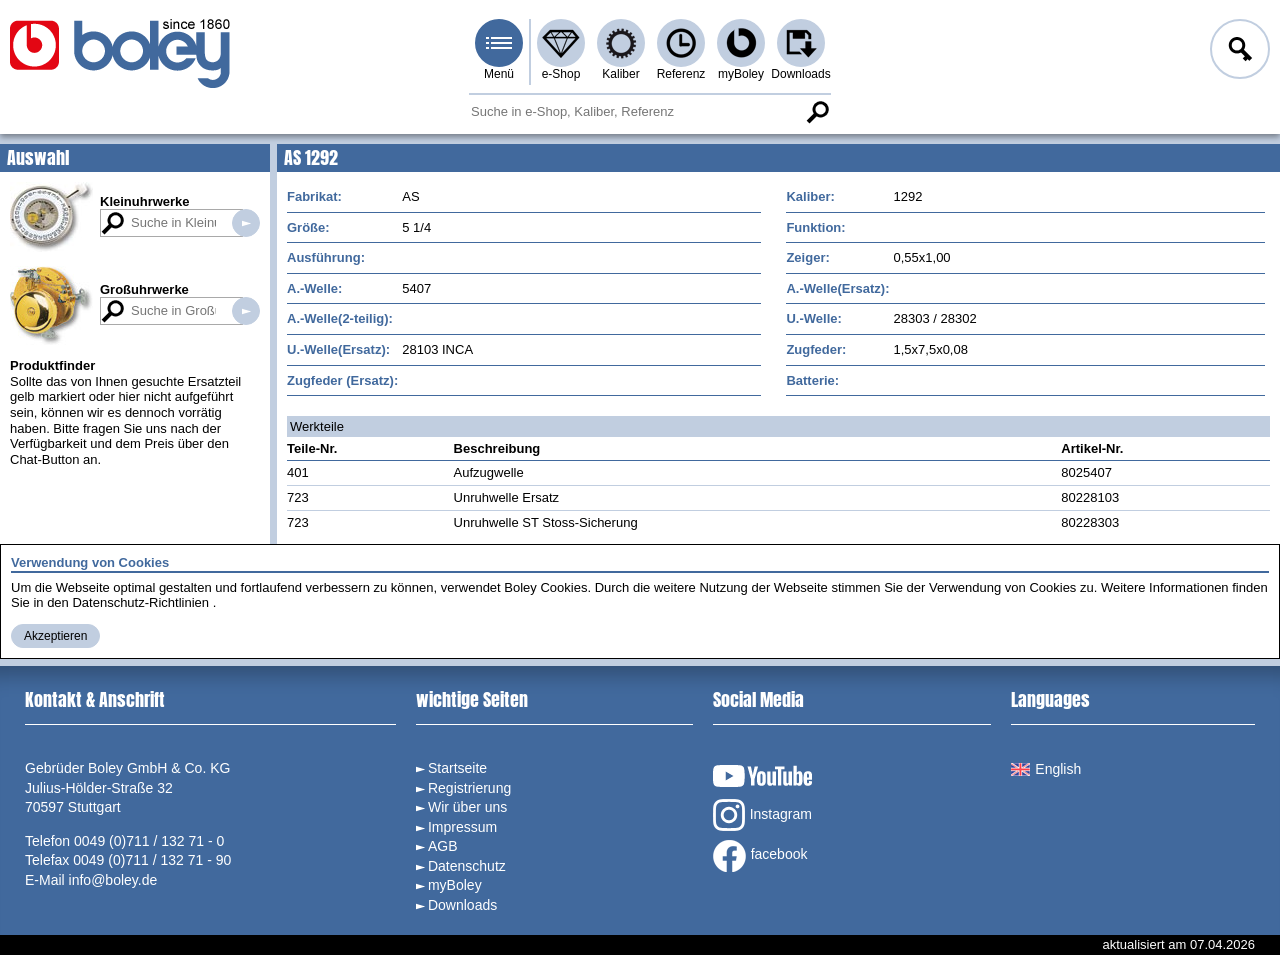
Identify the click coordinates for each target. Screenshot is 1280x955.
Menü (499, 74)
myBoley (741, 74)
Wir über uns (467, 807)
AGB (443, 846)
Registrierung (469, 788)
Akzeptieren (55, 636)
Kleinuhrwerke (145, 201)
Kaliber (620, 74)
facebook (760, 856)
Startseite (457, 768)
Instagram (762, 815)
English (1046, 769)
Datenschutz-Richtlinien (140, 602)
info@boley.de (113, 880)
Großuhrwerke (144, 289)
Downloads (800, 74)
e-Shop (561, 74)
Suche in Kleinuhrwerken (246, 223)
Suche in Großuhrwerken (246, 311)
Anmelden (1238, 52)
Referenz (681, 74)
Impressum (462, 827)
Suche (817, 112)
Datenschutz (467, 866)
